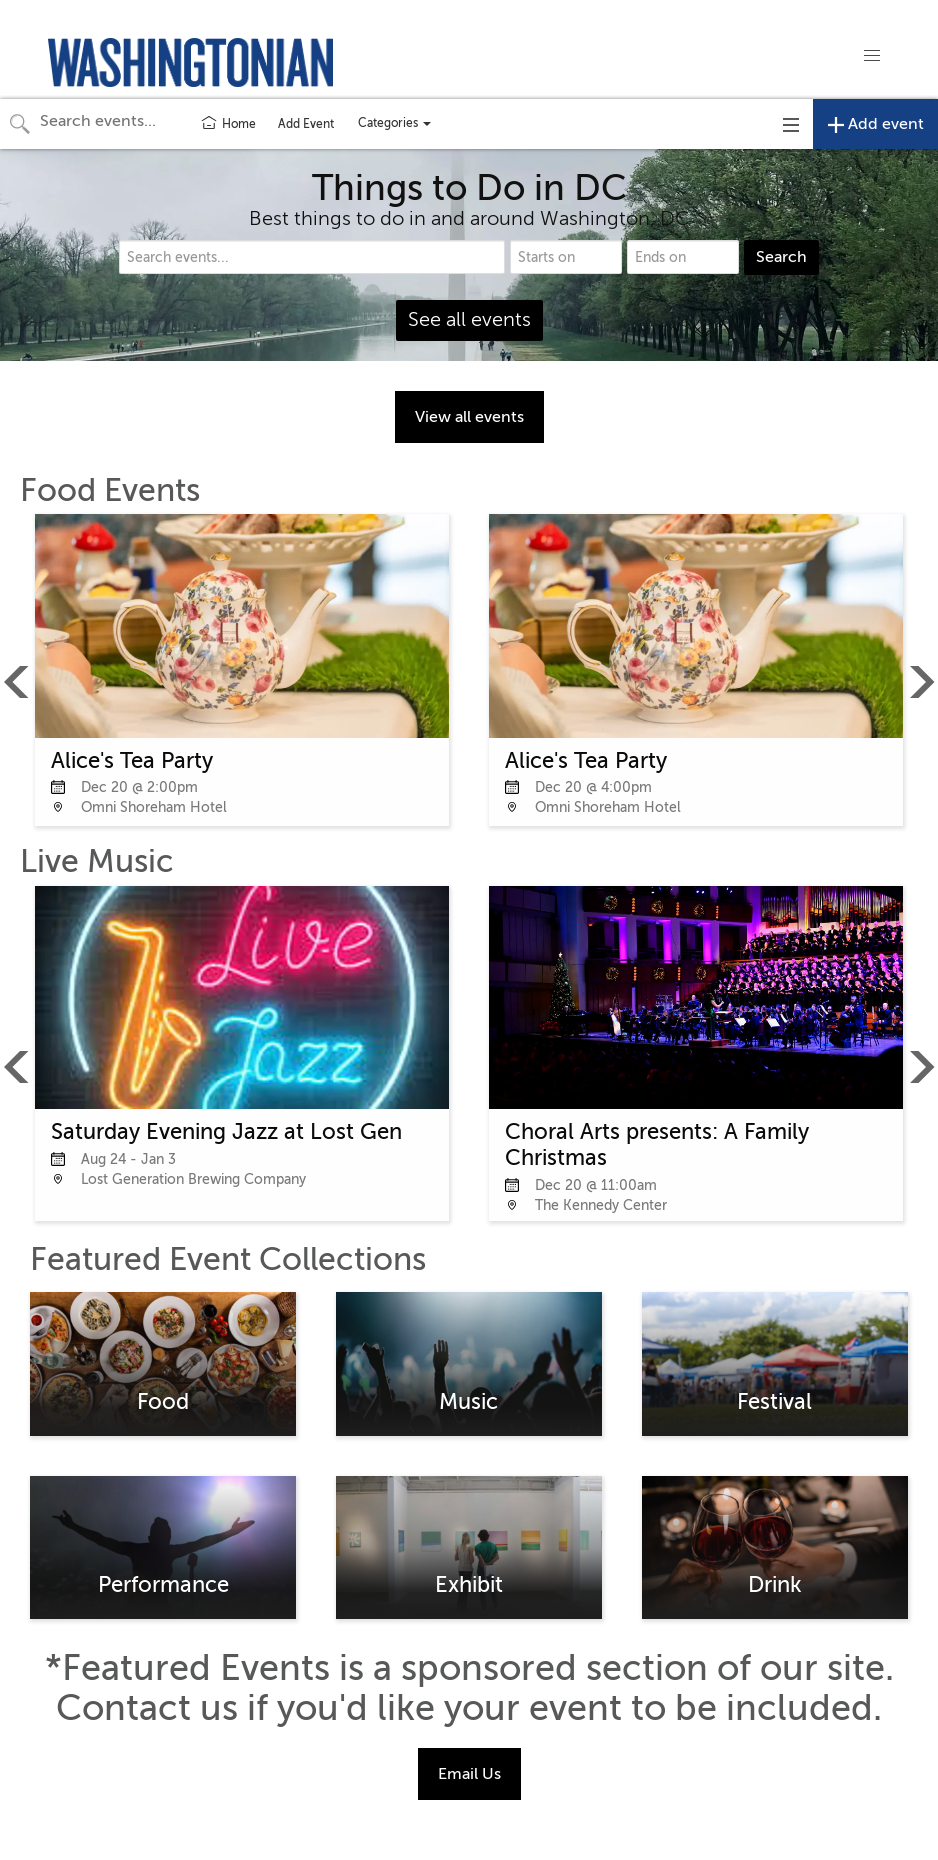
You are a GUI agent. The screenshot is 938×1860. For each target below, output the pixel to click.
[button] (872, 56)
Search (781, 257)
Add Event (306, 124)
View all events (469, 417)
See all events (469, 319)
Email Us (469, 1774)
